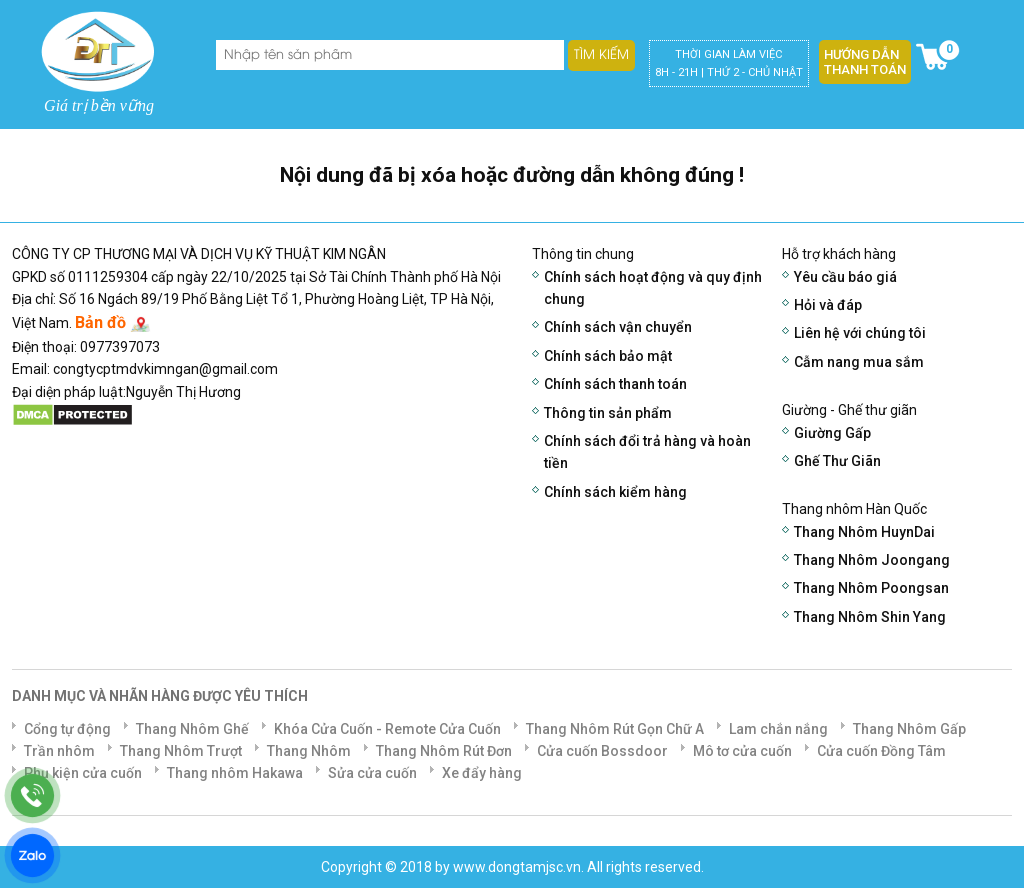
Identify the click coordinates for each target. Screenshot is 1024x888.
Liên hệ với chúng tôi (860, 333)
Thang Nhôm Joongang (872, 560)
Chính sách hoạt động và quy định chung (653, 288)
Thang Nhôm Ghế (192, 729)
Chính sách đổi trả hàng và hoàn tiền (647, 452)
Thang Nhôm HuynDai (864, 532)
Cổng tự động (67, 729)
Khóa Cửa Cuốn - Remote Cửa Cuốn (387, 729)
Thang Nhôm (309, 751)
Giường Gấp (832, 433)
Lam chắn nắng (778, 729)
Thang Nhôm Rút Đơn (444, 751)
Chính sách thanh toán (615, 384)
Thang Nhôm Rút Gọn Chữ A (615, 729)
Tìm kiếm (601, 55)
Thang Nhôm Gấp (909, 729)
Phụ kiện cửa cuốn (83, 773)
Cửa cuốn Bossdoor (602, 751)
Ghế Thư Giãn (837, 461)
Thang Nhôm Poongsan (871, 588)
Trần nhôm (59, 751)
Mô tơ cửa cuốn (742, 751)
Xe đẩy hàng (482, 773)
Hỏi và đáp (828, 305)
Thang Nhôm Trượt (181, 751)
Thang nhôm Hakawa (235, 773)
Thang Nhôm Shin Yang (870, 617)
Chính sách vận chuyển (618, 327)
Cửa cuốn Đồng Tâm (881, 751)
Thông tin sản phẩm (608, 413)
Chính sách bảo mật (608, 356)
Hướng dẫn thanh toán (865, 62)
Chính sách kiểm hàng (615, 492)
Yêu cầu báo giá (845, 277)
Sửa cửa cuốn (372, 773)
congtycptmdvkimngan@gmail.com (165, 369)
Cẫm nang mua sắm (859, 362)
